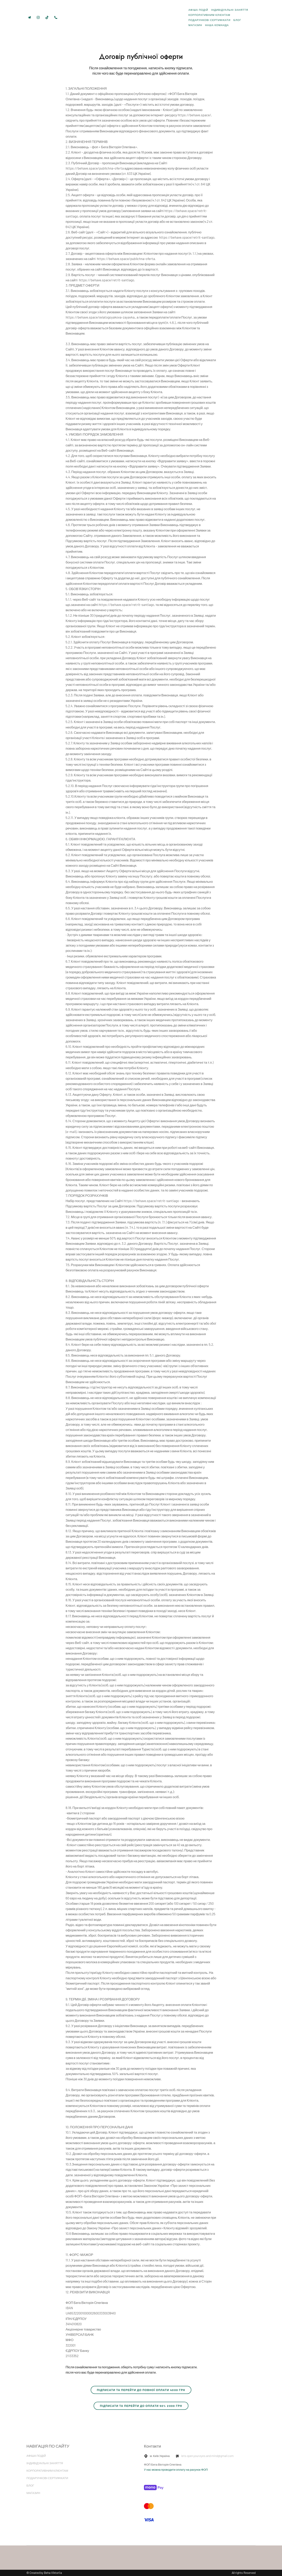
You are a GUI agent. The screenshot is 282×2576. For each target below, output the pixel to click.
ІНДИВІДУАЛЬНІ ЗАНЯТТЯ (229, 9)
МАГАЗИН (195, 25)
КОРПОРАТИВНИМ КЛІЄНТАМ (209, 14)
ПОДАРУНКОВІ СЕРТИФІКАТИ (209, 20)
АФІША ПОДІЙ (198, 9)
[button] (29, 17)
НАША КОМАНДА (217, 25)
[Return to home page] (142, 17)
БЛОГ (237, 20)
